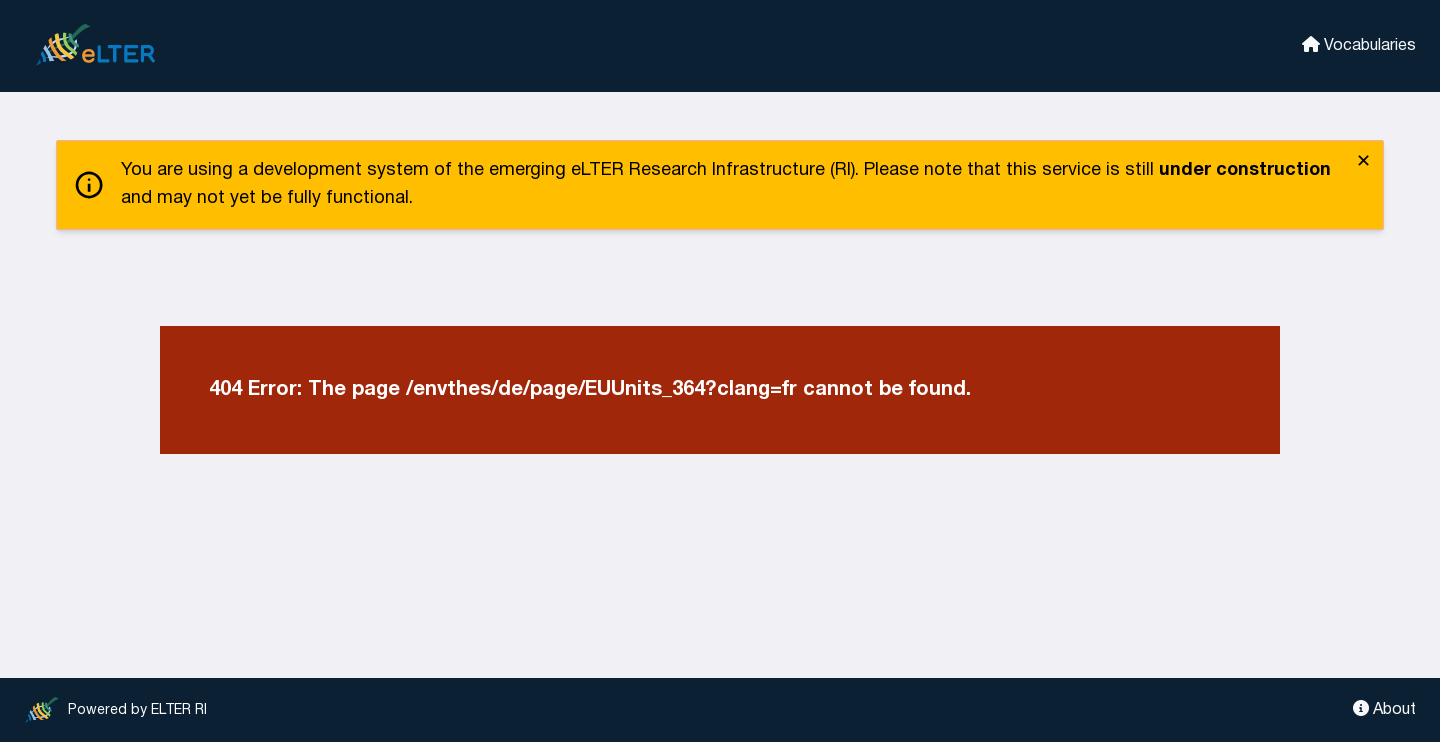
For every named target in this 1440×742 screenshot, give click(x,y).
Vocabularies (1359, 44)
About (1384, 708)
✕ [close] (1363, 162)
